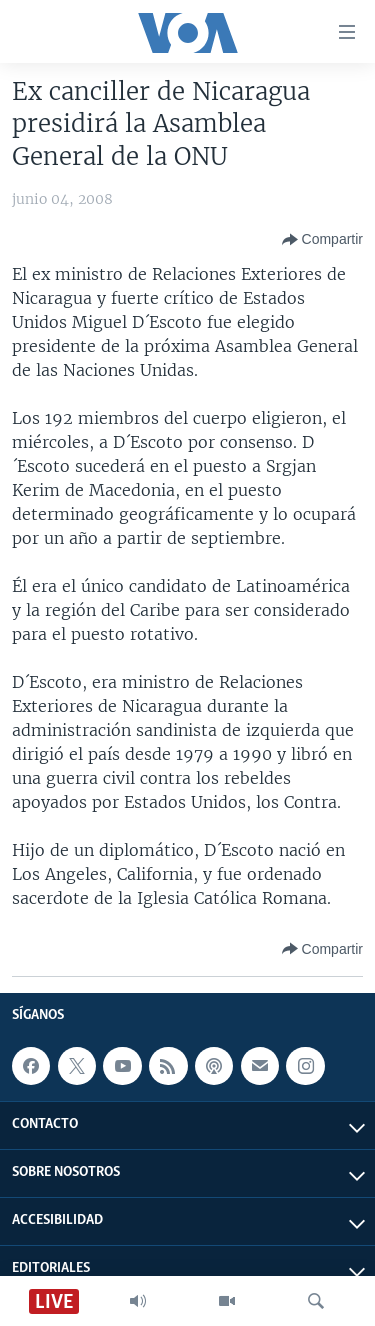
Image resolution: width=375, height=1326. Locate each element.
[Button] (322, 240)
